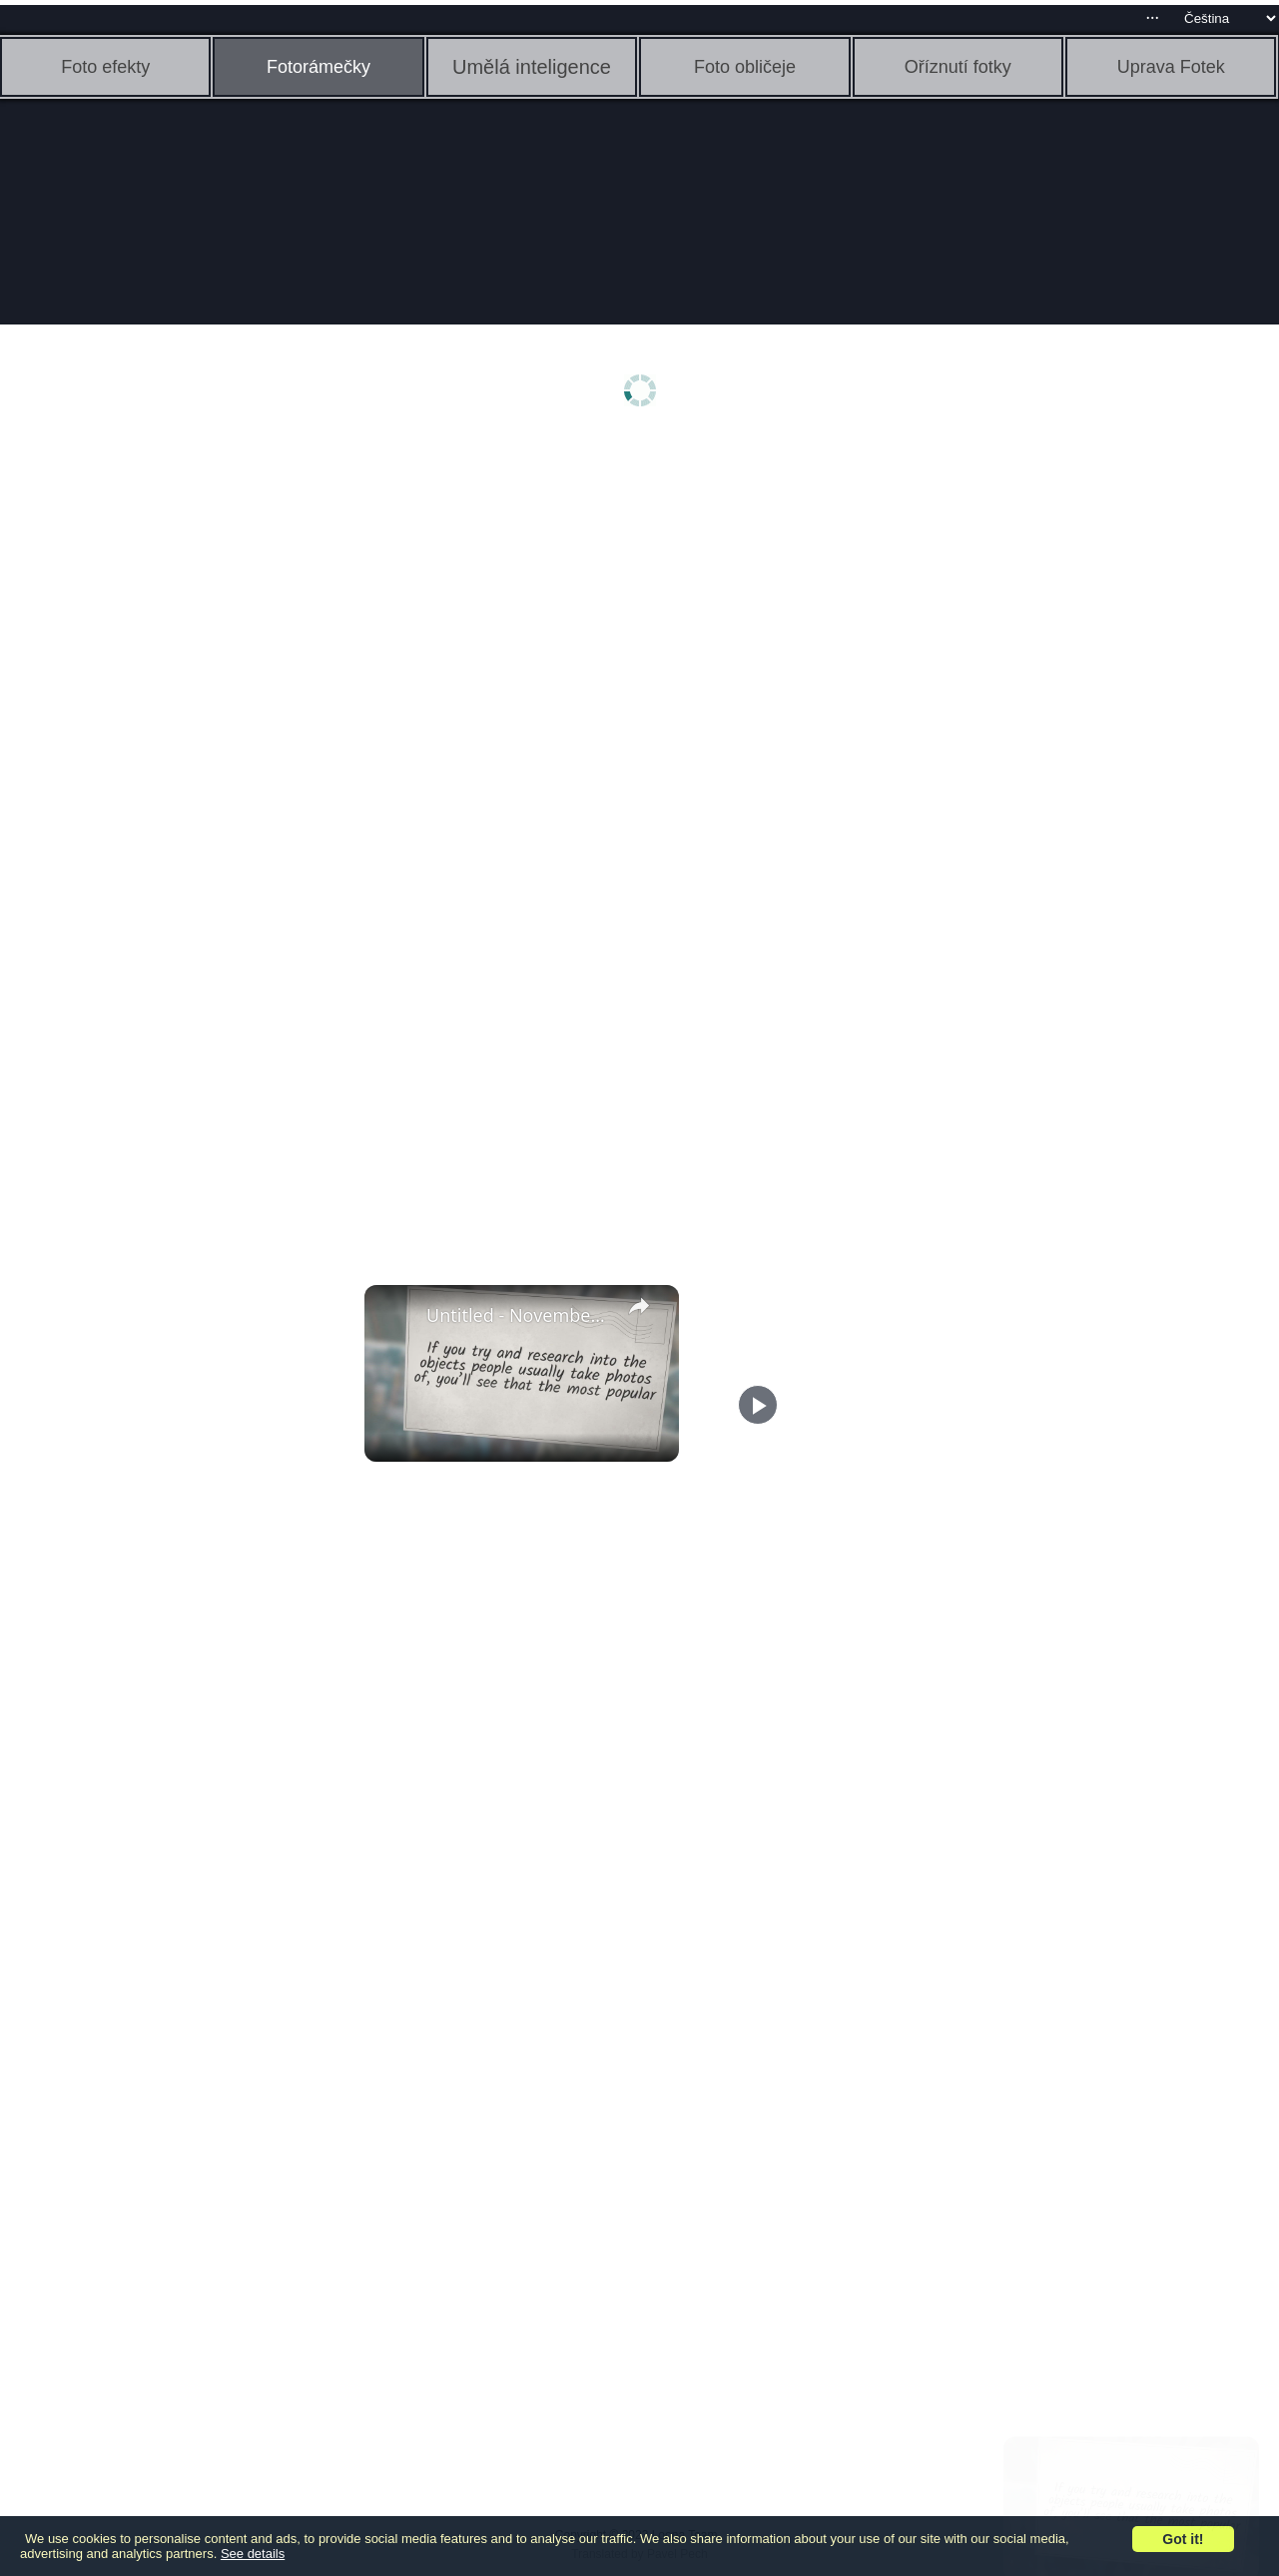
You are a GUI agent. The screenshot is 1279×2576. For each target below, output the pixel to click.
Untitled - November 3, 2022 (518, 1315)
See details (253, 2553)
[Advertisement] (155, 755)
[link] (396, 1317)
